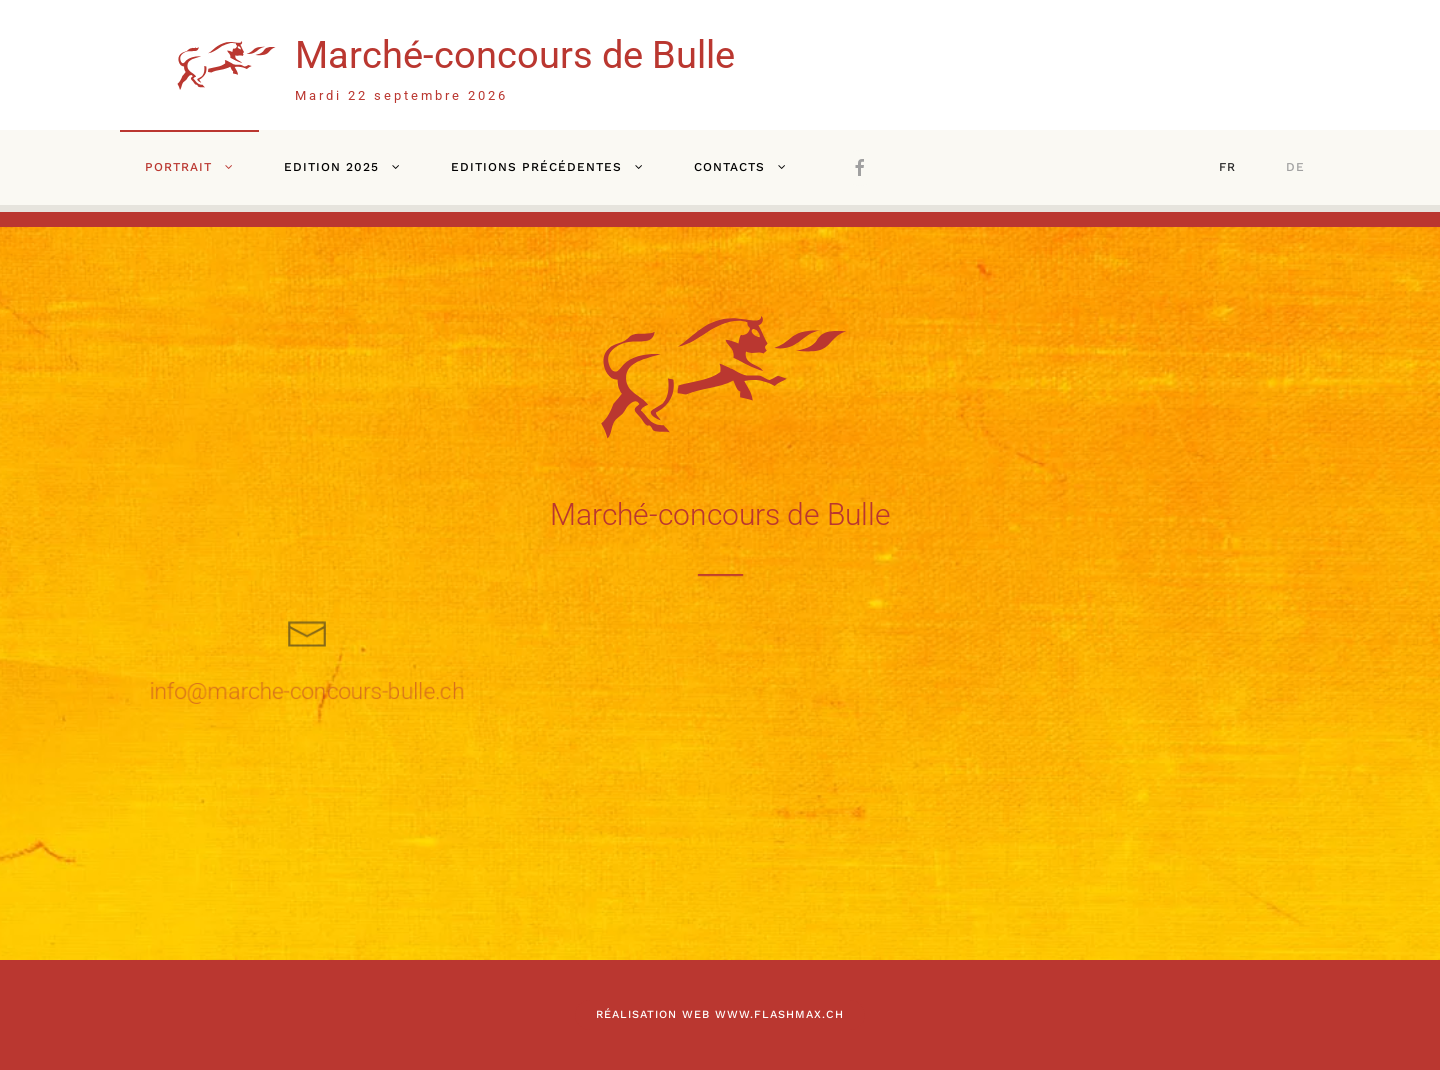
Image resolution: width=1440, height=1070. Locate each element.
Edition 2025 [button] (331, 167)
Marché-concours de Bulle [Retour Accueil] (515, 55)
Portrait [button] (178, 167)
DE (1295, 167)
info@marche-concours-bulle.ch (307, 691)
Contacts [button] (729, 167)
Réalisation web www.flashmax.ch (720, 1014)
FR (1227, 167)
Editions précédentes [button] (536, 167)
